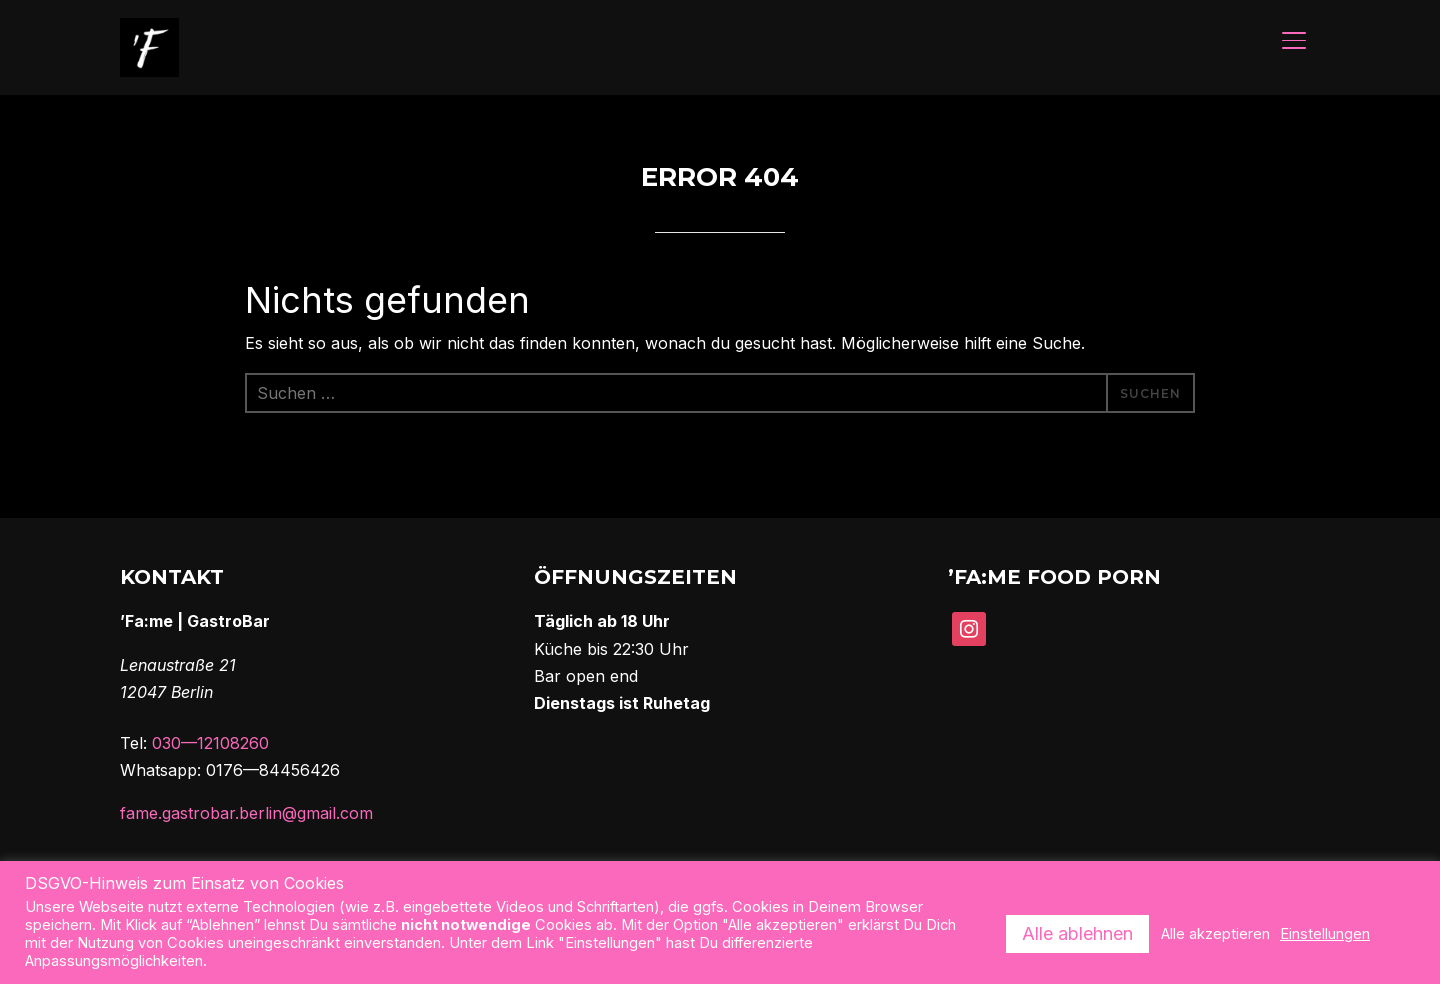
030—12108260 (210, 745)
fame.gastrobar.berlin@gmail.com (246, 815)
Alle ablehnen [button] (1077, 933)
